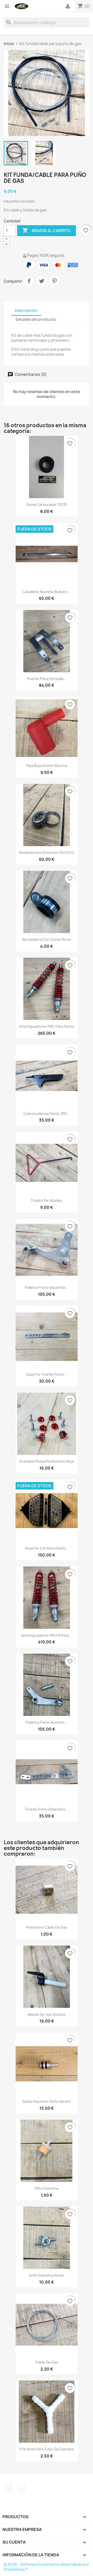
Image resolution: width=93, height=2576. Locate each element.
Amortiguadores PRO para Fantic (46, 1026)
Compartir (29, 281)
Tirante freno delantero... (46, 1809)
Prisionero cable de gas (46, 1927)
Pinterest (54, 281)
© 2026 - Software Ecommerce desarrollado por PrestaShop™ (46, 2567)
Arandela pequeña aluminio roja (46, 1461)
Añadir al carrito (46, 230)
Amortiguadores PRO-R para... (46, 1635)
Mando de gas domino (47, 2014)
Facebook (8, 2488)
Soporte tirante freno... (46, 1374)
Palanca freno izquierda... (46, 1287)
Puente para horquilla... (46, 678)
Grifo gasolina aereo (46, 2275)
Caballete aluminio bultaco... (46, 591)
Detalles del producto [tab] (36, 319)
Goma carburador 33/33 (46, 504)
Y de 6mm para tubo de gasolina (46, 2449)
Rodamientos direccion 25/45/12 (46, 852)
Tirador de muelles (46, 1200)
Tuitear (42, 281)
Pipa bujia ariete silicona (46, 765)
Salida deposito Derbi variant (46, 2101)
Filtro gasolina (47, 2188)
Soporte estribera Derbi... (46, 1548)
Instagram (22, 2488)
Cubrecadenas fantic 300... (46, 1113)
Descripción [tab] (26, 310)
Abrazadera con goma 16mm (46, 939)
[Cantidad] (10, 230)
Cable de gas (46, 2362)
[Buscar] (46, 22)
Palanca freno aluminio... (46, 1722)
